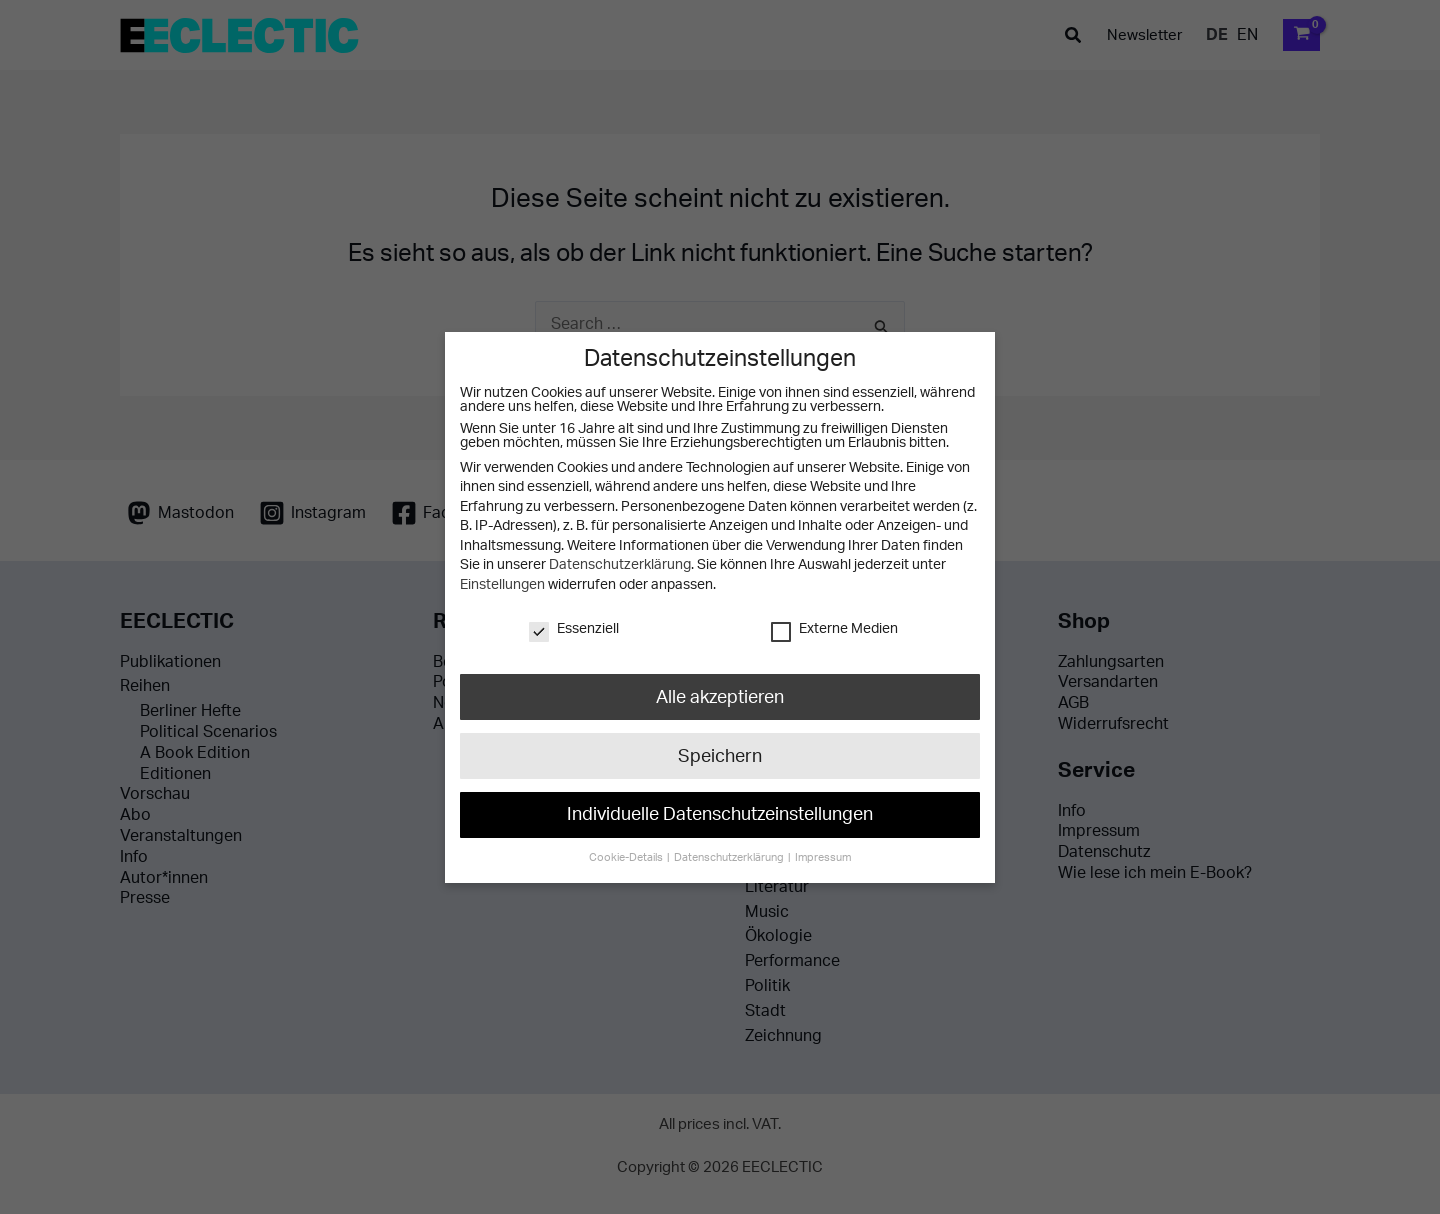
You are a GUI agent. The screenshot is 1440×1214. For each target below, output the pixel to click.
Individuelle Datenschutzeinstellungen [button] (720, 813)
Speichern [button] (720, 754)
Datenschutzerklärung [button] (729, 856)
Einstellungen (502, 585)
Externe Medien (834, 628)
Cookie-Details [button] (628, 856)
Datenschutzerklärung (620, 565)
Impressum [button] (822, 856)
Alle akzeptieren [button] (720, 696)
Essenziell (574, 628)
